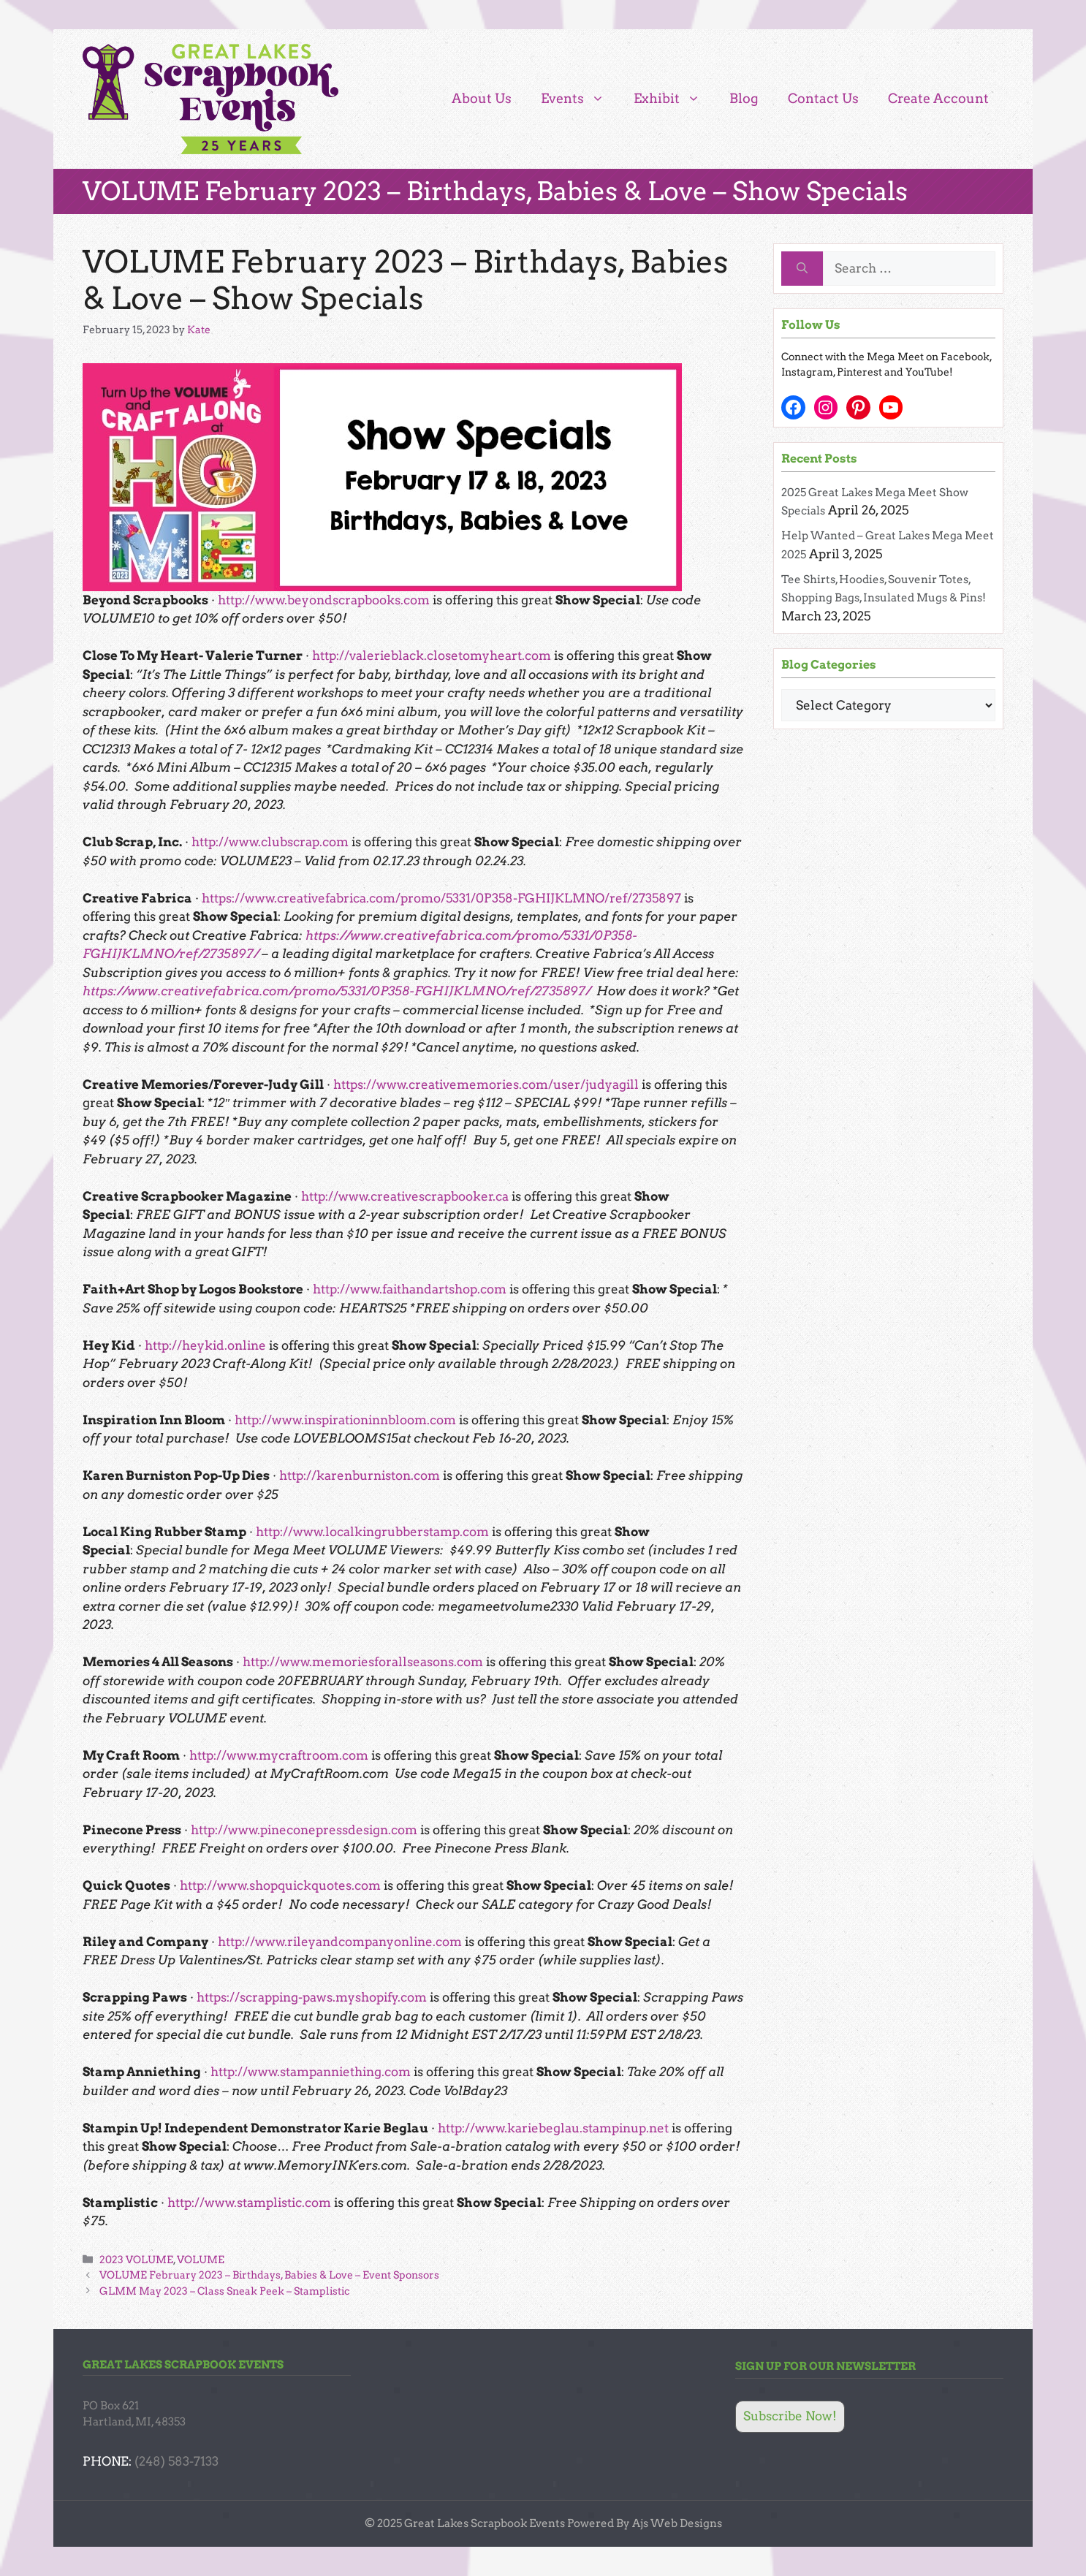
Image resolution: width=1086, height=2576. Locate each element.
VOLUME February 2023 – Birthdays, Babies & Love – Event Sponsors (269, 2274)
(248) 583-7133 (176, 2461)
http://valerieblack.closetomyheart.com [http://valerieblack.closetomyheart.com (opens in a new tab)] (431, 655)
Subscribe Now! (790, 2416)
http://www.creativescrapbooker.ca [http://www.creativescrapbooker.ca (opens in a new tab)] (405, 1196)
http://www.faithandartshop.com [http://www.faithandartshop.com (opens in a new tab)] (409, 1289)
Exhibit (674, 99)
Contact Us (823, 98)
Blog (744, 98)
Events (580, 99)
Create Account (938, 98)
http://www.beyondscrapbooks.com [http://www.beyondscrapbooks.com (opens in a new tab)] (324, 600)
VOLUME (200, 2259)
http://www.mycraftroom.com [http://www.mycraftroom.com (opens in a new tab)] (278, 1755)
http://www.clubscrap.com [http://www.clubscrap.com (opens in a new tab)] (270, 842)
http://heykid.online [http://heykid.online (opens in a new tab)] (205, 1345)
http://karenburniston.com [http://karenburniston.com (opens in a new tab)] (359, 1475)
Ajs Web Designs (677, 2523)
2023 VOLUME (136, 2259)
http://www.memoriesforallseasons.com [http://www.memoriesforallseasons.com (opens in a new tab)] (363, 1661)
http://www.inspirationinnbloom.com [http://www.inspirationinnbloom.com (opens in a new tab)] (345, 1420)
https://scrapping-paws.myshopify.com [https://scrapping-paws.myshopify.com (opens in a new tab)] (312, 1997)
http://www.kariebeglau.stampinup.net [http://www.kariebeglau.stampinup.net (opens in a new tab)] (553, 2128)
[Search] (802, 268)
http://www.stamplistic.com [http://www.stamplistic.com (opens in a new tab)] (249, 2202)
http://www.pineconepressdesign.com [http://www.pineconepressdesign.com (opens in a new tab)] (304, 1830)
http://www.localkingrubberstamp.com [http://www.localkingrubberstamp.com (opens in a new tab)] (372, 1531)
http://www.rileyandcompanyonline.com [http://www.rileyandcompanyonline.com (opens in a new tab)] (340, 1941)
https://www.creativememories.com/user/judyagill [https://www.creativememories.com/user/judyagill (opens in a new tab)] (486, 1084)
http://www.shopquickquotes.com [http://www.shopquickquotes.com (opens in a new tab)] (280, 1885)
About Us (482, 98)
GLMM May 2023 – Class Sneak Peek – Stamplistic (224, 2291)
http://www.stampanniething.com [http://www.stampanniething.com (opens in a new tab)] (310, 2071)
